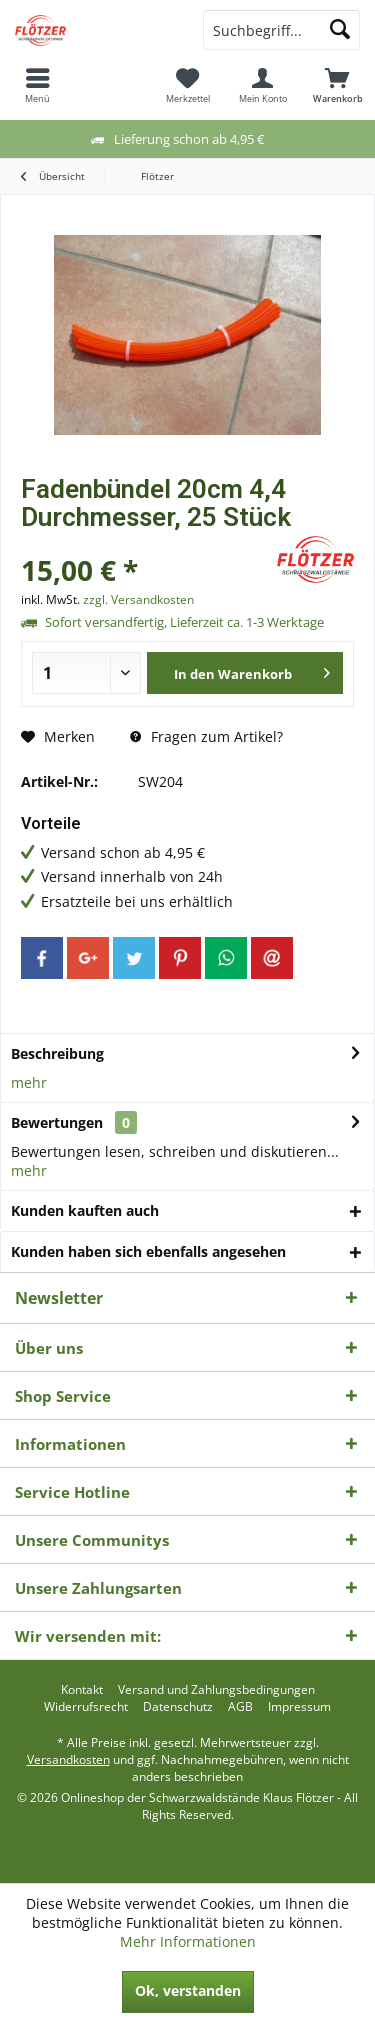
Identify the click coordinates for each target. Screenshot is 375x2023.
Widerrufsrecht (86, 1707)
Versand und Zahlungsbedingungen (216, 1690)
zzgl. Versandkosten (138, 599)
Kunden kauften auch (85, 1210)
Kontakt (82, 1690)
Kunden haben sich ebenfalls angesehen (148, 1251)
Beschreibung (57, 1053)
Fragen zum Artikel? (206, 736)
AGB (240, 1707)
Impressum (299, 1707)
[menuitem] (37, 85)
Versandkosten (68, 1759)
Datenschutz (178, 1707)
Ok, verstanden (188, 1990)
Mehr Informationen (188, 1941)
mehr (29, 1082)
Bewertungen (57, 1122)
